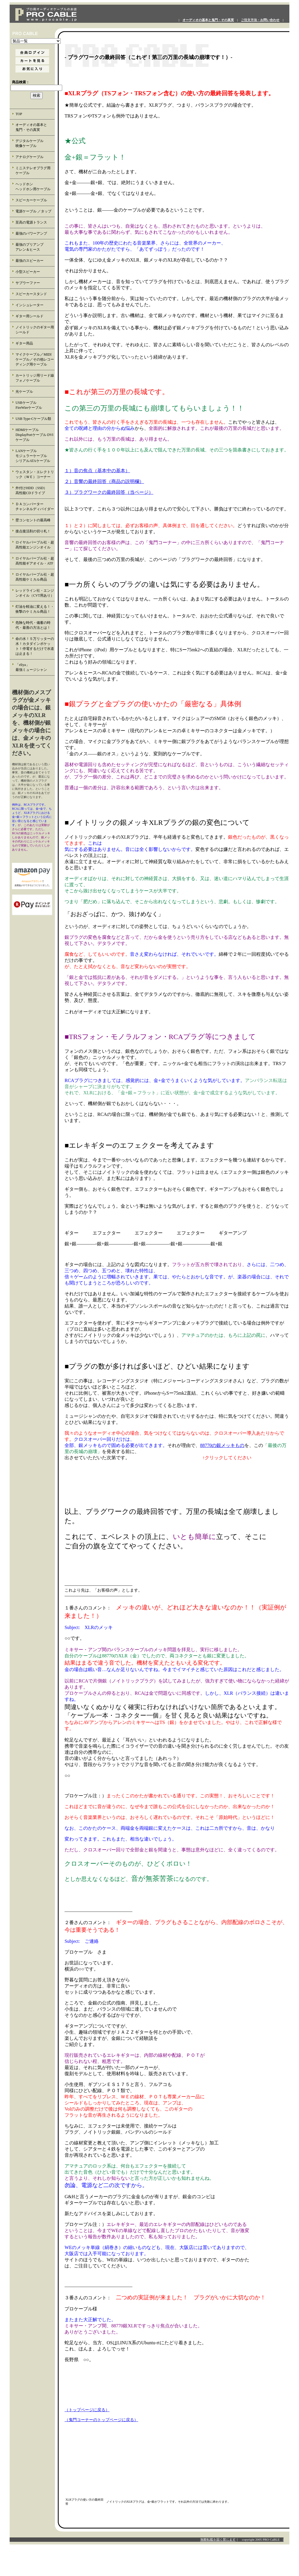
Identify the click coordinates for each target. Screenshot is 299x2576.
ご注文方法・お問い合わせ (260, 20)
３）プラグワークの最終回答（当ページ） (109, 492)
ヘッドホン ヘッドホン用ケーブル (34, 186)
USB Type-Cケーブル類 (33, 419)
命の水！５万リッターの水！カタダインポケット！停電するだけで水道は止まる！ (34, 646)
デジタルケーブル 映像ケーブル (34, 143)
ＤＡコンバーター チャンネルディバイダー (34, 506)
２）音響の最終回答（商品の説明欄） (104, 481)
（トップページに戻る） (87, 2410)
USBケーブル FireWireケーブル (32, 405)
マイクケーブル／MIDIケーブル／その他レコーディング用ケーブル (34, 359)
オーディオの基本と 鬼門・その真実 (34, 127)
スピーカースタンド (31, 294)
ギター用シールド (29, 316)
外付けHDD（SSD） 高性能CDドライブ (34, 490)
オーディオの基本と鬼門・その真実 (208, 20)
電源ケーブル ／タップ (33, 211)
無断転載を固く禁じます (218, 2539)
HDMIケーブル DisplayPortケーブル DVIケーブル (34, 435)
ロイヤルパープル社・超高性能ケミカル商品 (34, 576)
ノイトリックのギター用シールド (34, 329)
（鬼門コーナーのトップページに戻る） (101, 2420)
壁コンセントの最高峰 (33, 520)
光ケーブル (24, 391)
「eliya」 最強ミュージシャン (34, 667)
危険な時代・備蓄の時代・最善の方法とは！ (33, 625)
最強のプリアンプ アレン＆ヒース (34, 247)
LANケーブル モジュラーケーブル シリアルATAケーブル (34, 456)
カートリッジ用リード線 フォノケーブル (35, 377)
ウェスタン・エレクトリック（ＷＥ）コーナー (34, 474)
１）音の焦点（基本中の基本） (97, 470)
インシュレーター (29, 305)
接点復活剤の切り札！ (33, 531)
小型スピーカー (27, 272)
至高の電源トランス (31, 222)
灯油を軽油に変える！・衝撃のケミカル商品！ (34, 609)
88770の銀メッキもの (222, 1445)
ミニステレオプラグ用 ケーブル (33, 170)
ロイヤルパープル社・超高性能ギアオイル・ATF (34, 560)
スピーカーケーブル (31, 200)
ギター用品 (24, 343)
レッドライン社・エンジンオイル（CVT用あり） (34, 593)
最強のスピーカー (29, 261)
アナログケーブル (29, 157)
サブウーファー (27, 283)
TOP (18, 114)
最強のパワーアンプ (31, 233)
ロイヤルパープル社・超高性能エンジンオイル (34, 544)
